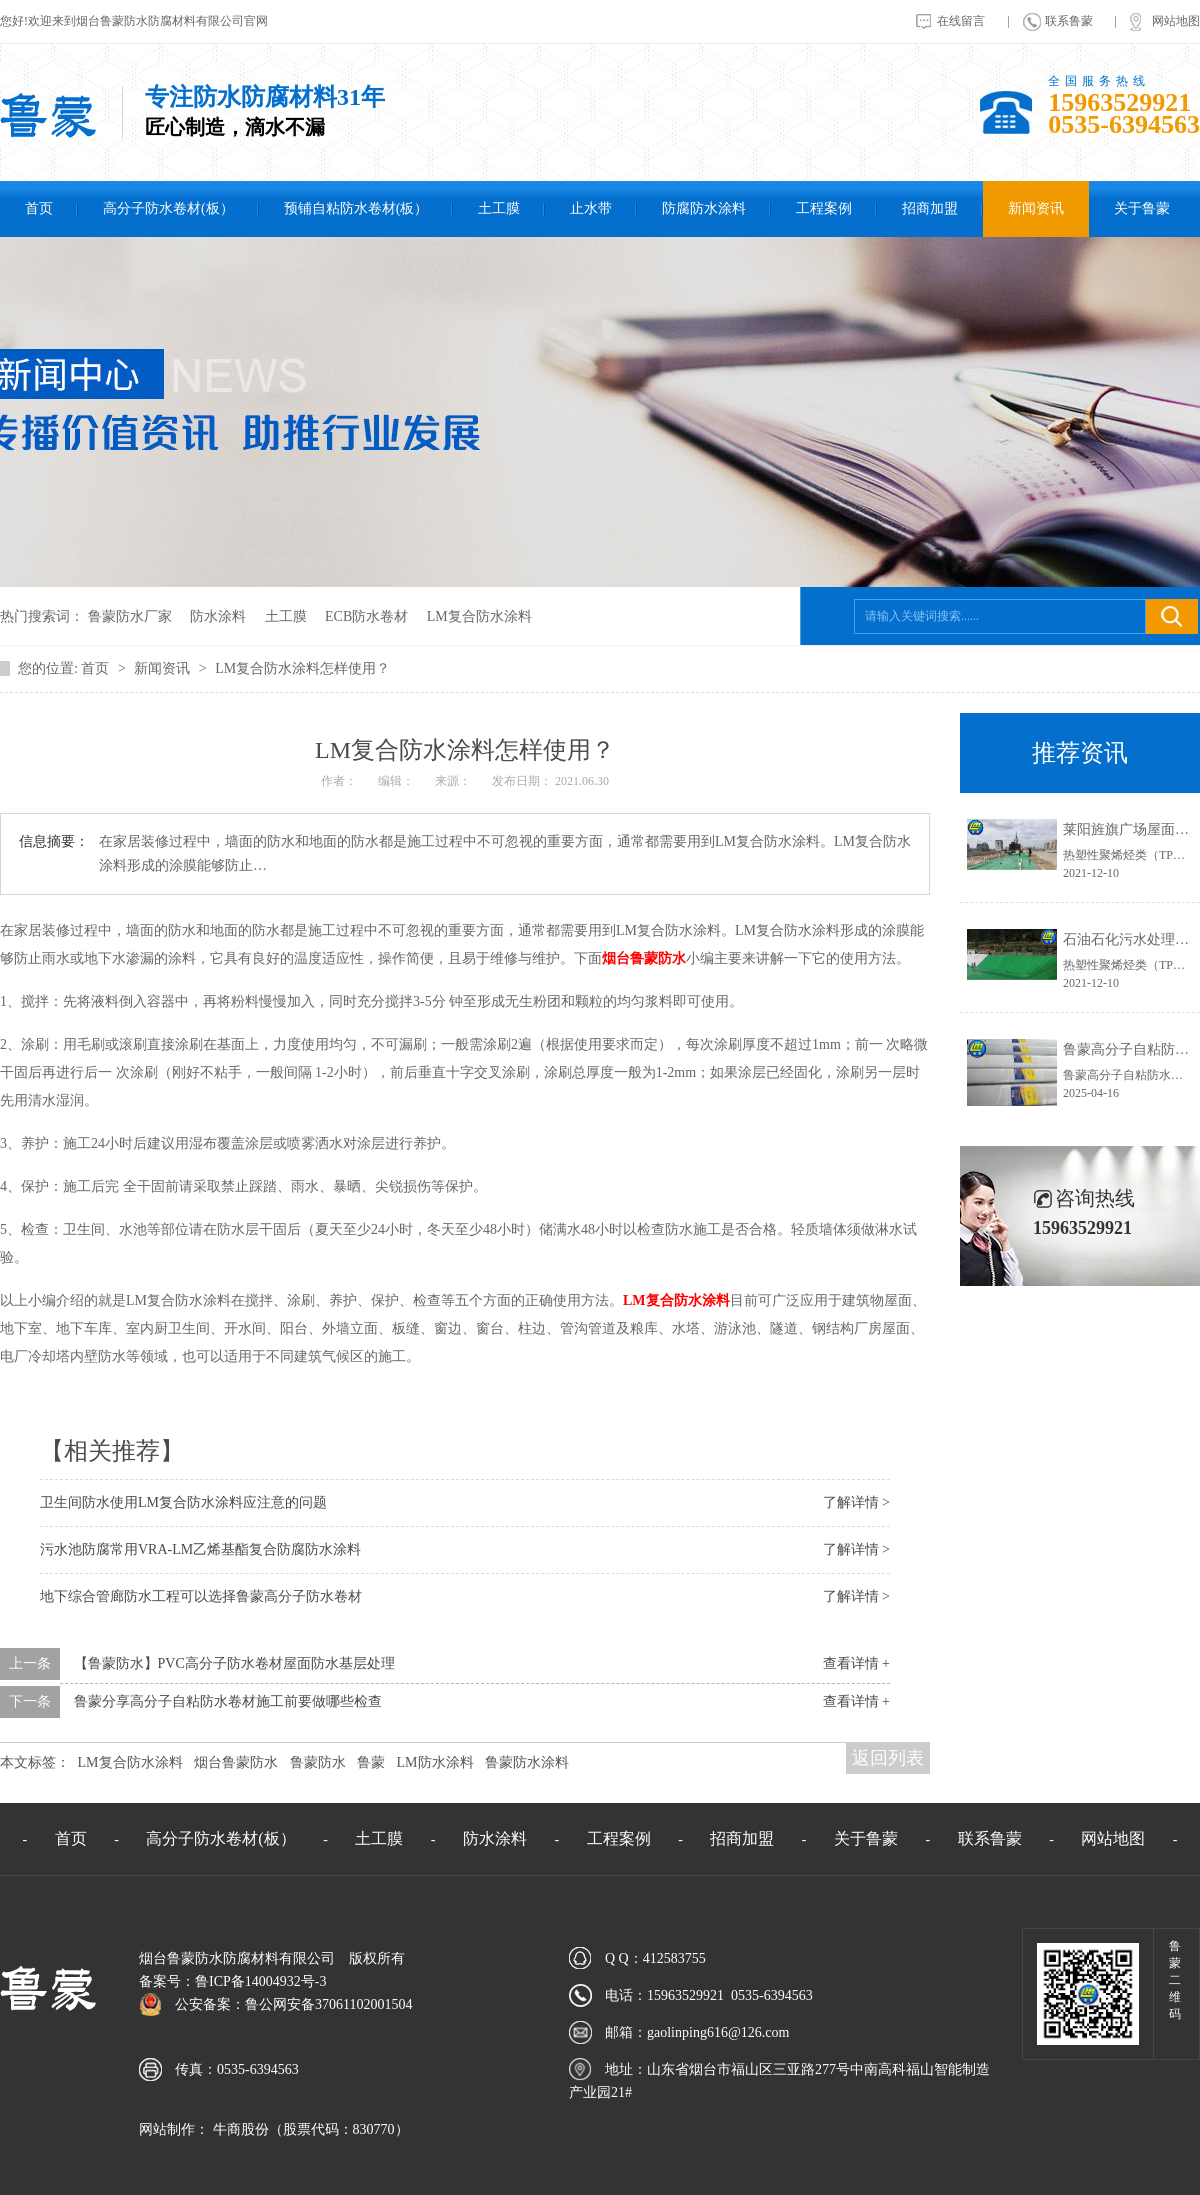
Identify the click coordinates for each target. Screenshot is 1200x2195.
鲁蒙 (371, 1762)
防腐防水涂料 (704, 208)
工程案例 (824, 208)
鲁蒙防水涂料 (527, 1762)
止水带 (591, 208)
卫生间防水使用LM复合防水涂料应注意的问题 (183, 1502)
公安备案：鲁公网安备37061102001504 (293, 2004)
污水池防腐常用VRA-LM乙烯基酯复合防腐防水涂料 (200, 1549)
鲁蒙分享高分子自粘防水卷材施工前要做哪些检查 (228, 1701)
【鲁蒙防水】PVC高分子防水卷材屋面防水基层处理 (234, 1663)
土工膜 (499, 208)
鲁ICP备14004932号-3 (260, 1981)
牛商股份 (239, 2129)
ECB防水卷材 (366, 616)
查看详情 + (856, 1663)
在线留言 (961, 21)
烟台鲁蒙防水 (644, 958)
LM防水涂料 (435, 1762)
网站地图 (1176, 21)
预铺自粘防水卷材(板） (356, 208)
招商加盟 (930, 208)
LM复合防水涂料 (479, 616)
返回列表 (888, 1758)
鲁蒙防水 (318, 1762)
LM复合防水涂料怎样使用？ (302, 668)
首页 (39, 208)
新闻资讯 (1036, 208)
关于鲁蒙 (1142, 208)
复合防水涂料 (676, 1300)
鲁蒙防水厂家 (130, 616)
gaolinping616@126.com (718, 2032)
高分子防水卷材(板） (168, 208)
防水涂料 (218, 616)
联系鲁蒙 (1069, 21)
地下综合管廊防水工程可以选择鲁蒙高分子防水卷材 (201, 1596)
